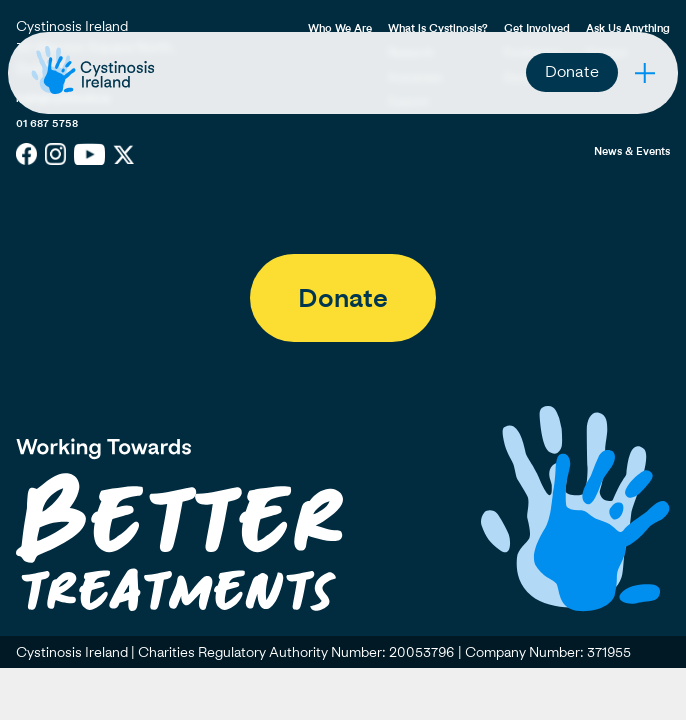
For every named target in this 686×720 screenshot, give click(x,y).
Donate (572, 71)
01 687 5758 (47, 122)
